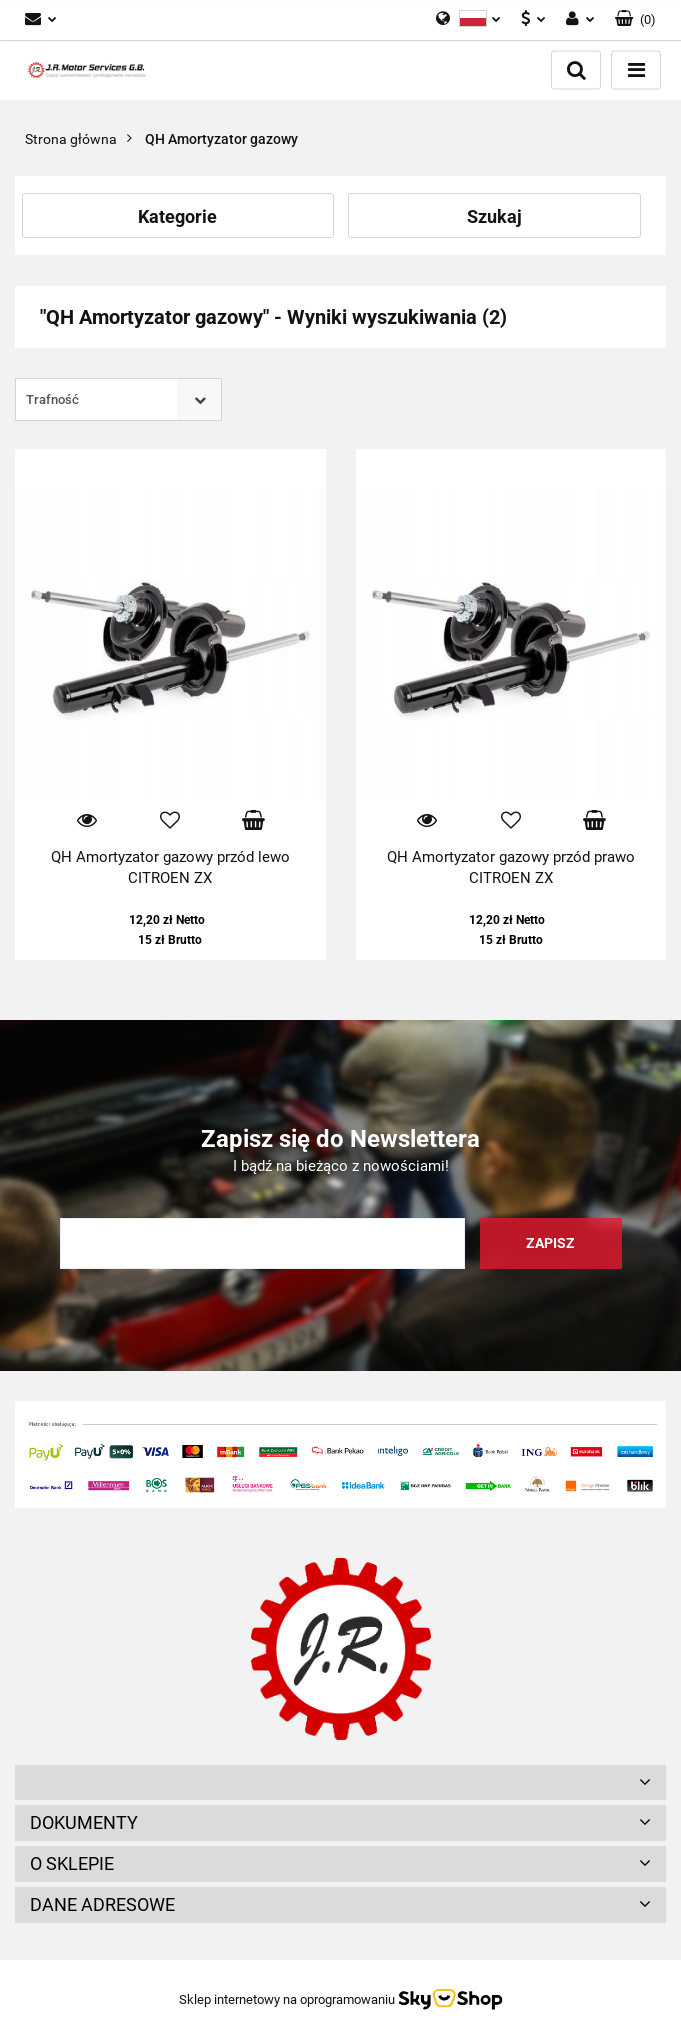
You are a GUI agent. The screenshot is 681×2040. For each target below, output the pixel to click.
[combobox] (118, 399)
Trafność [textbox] (52, 399)
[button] (635, 20)
